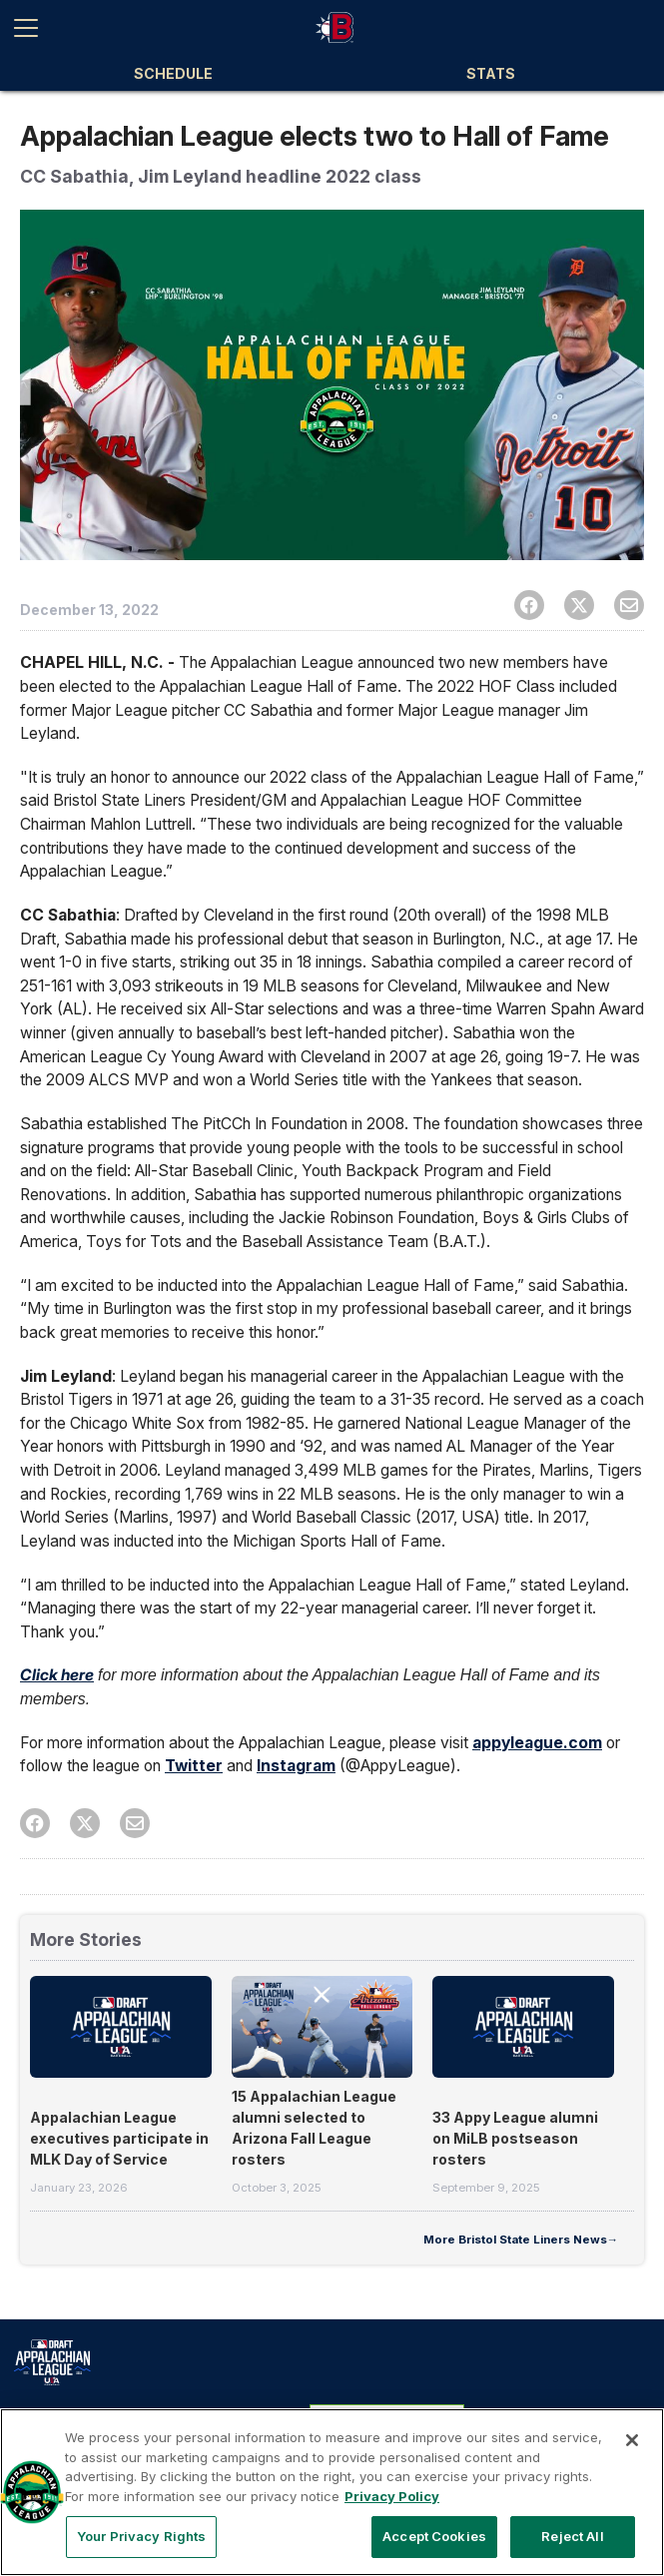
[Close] (632, 2440)
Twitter (194, 1765)
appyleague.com (537, 1742)
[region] (332, 2492)
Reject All (572, 2536)
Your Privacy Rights (141, 2536)
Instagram (296, 1765)
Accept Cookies (434, 2536)
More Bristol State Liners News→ (520, 2240)
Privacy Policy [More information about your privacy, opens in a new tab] (391, 2496)
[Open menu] (34, 28)
